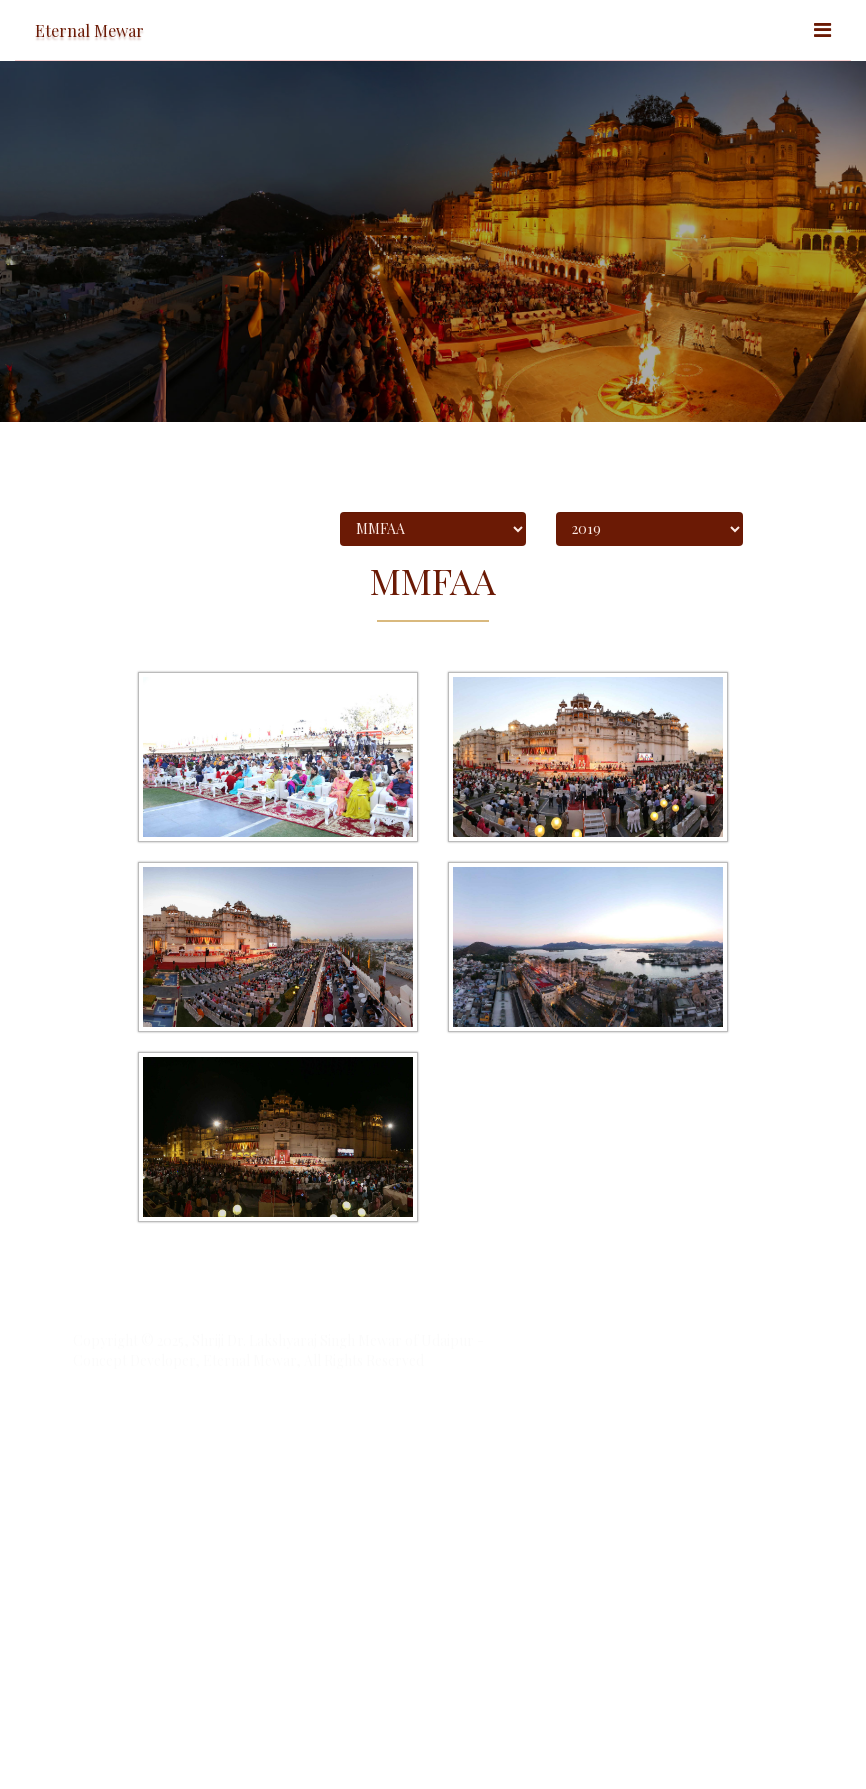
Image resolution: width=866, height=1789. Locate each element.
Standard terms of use (134, 1508)
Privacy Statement (315, 1490)
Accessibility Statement (137, 1490)
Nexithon (505, 1439)
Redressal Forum (421, 1490)
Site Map (233, 1490)
